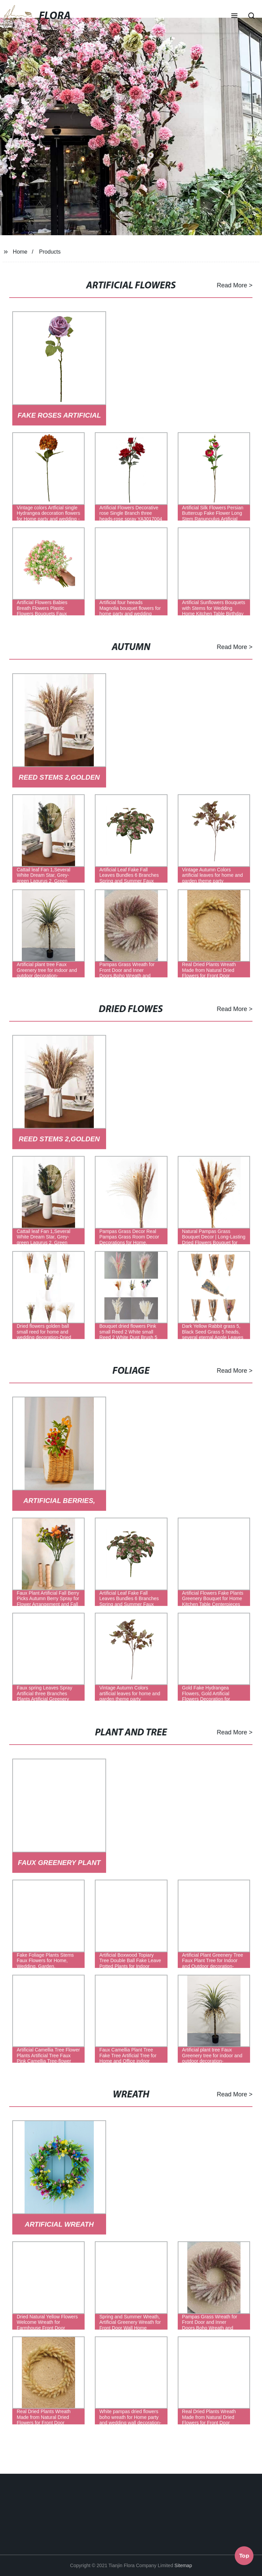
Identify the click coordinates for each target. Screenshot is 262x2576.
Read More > (235, 285)
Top (244, 2556)
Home (20, 252)
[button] (234, 16)
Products (50, 252)
